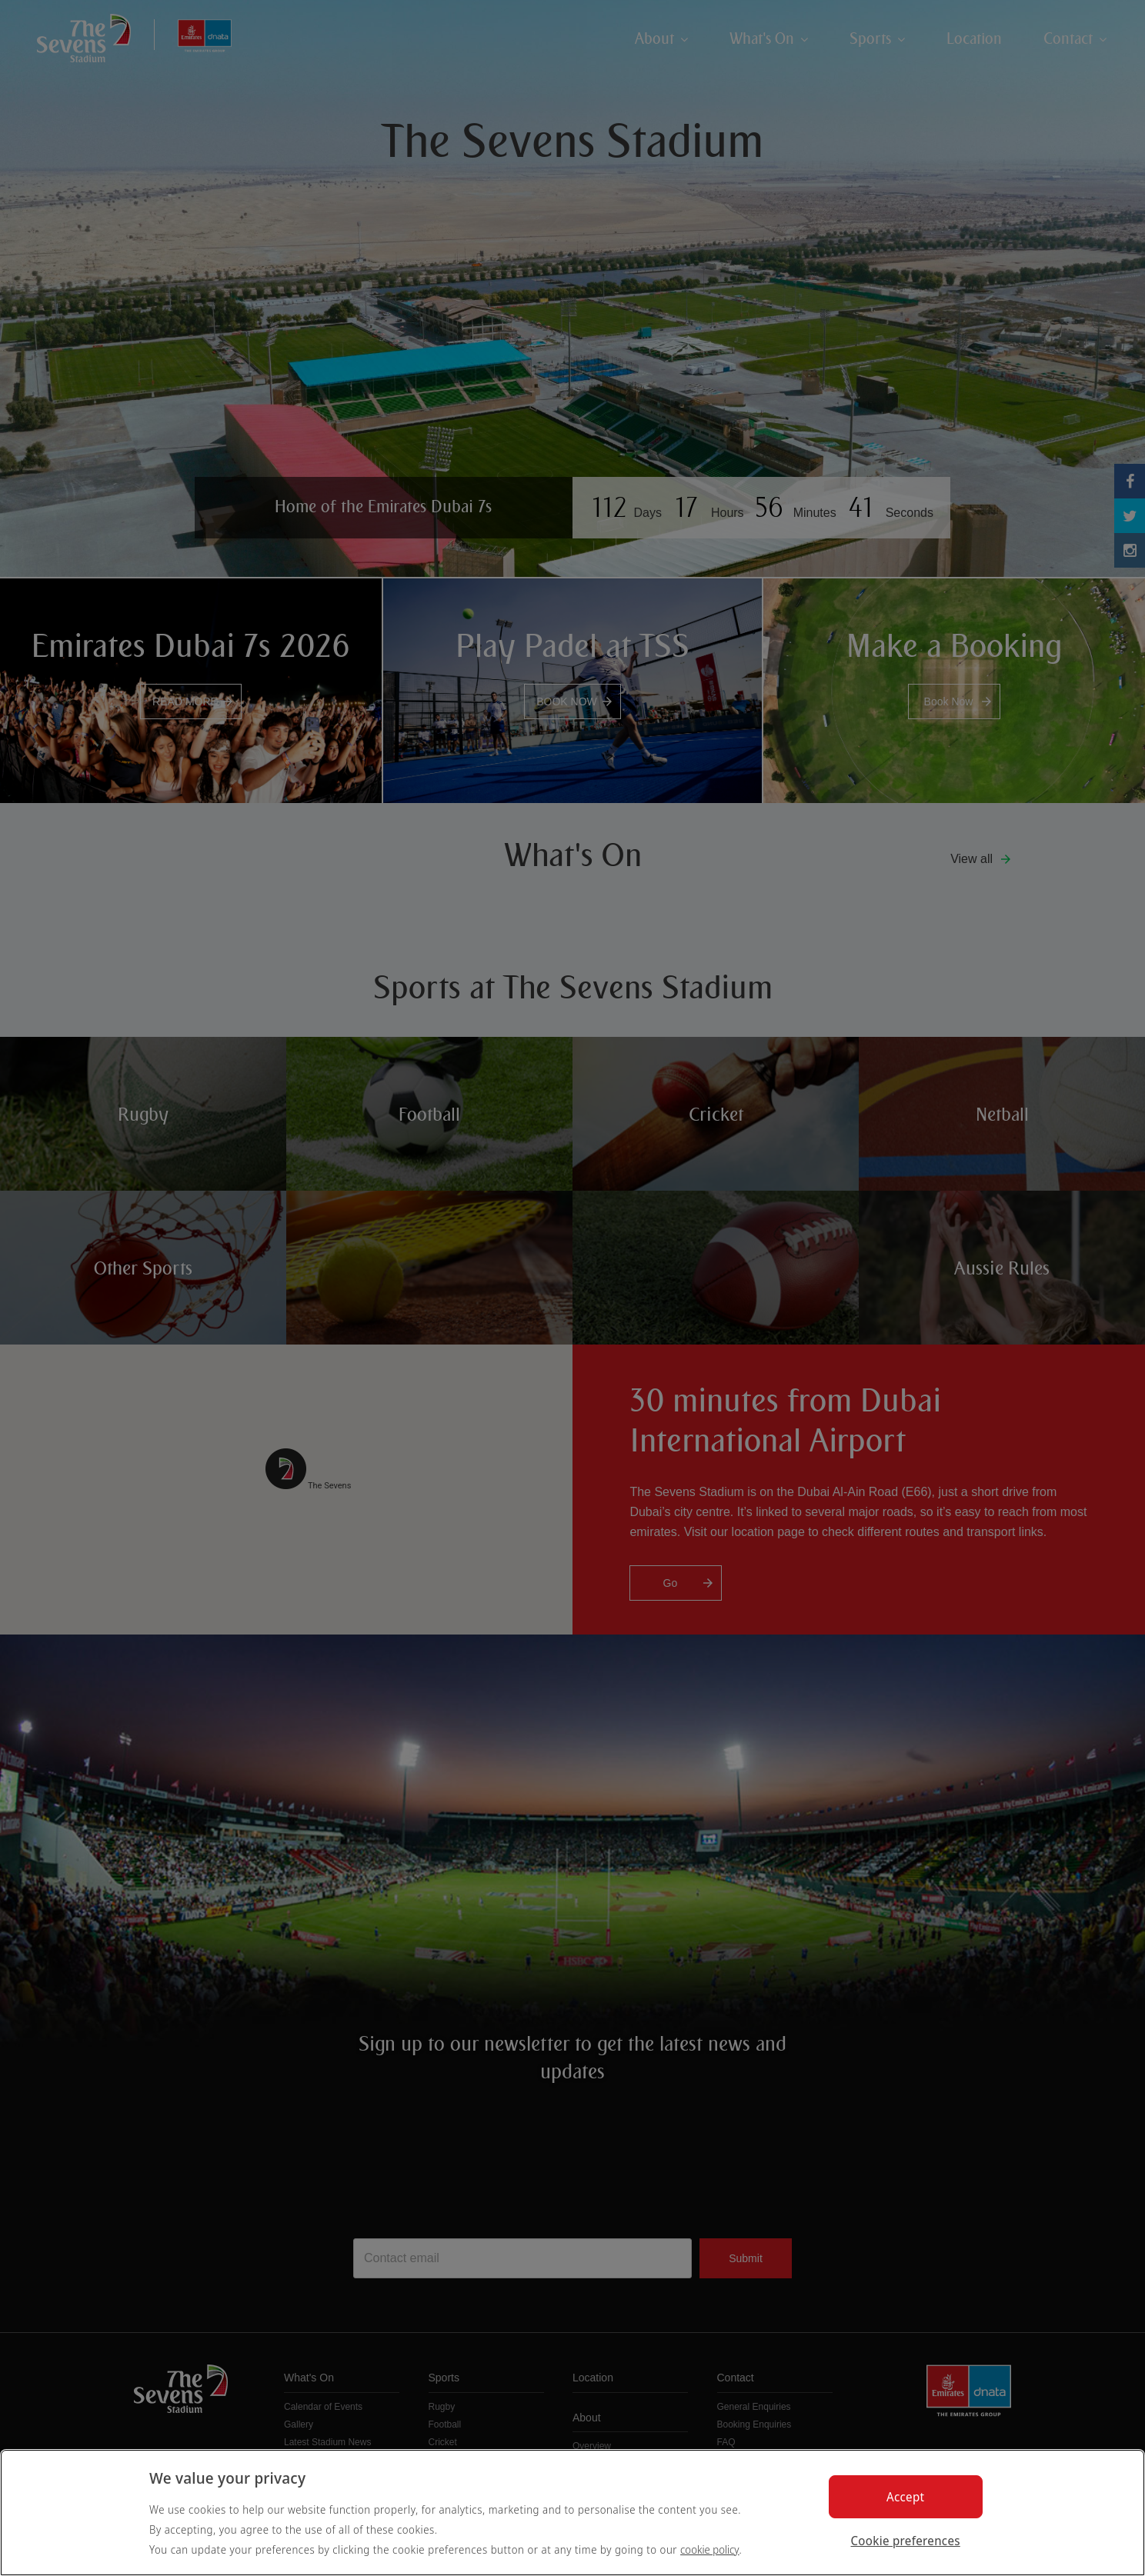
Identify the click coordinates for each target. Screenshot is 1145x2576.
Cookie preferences (905, 2540)
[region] (572, 2512)
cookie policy (709, 2549)
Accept (905, 2496)
